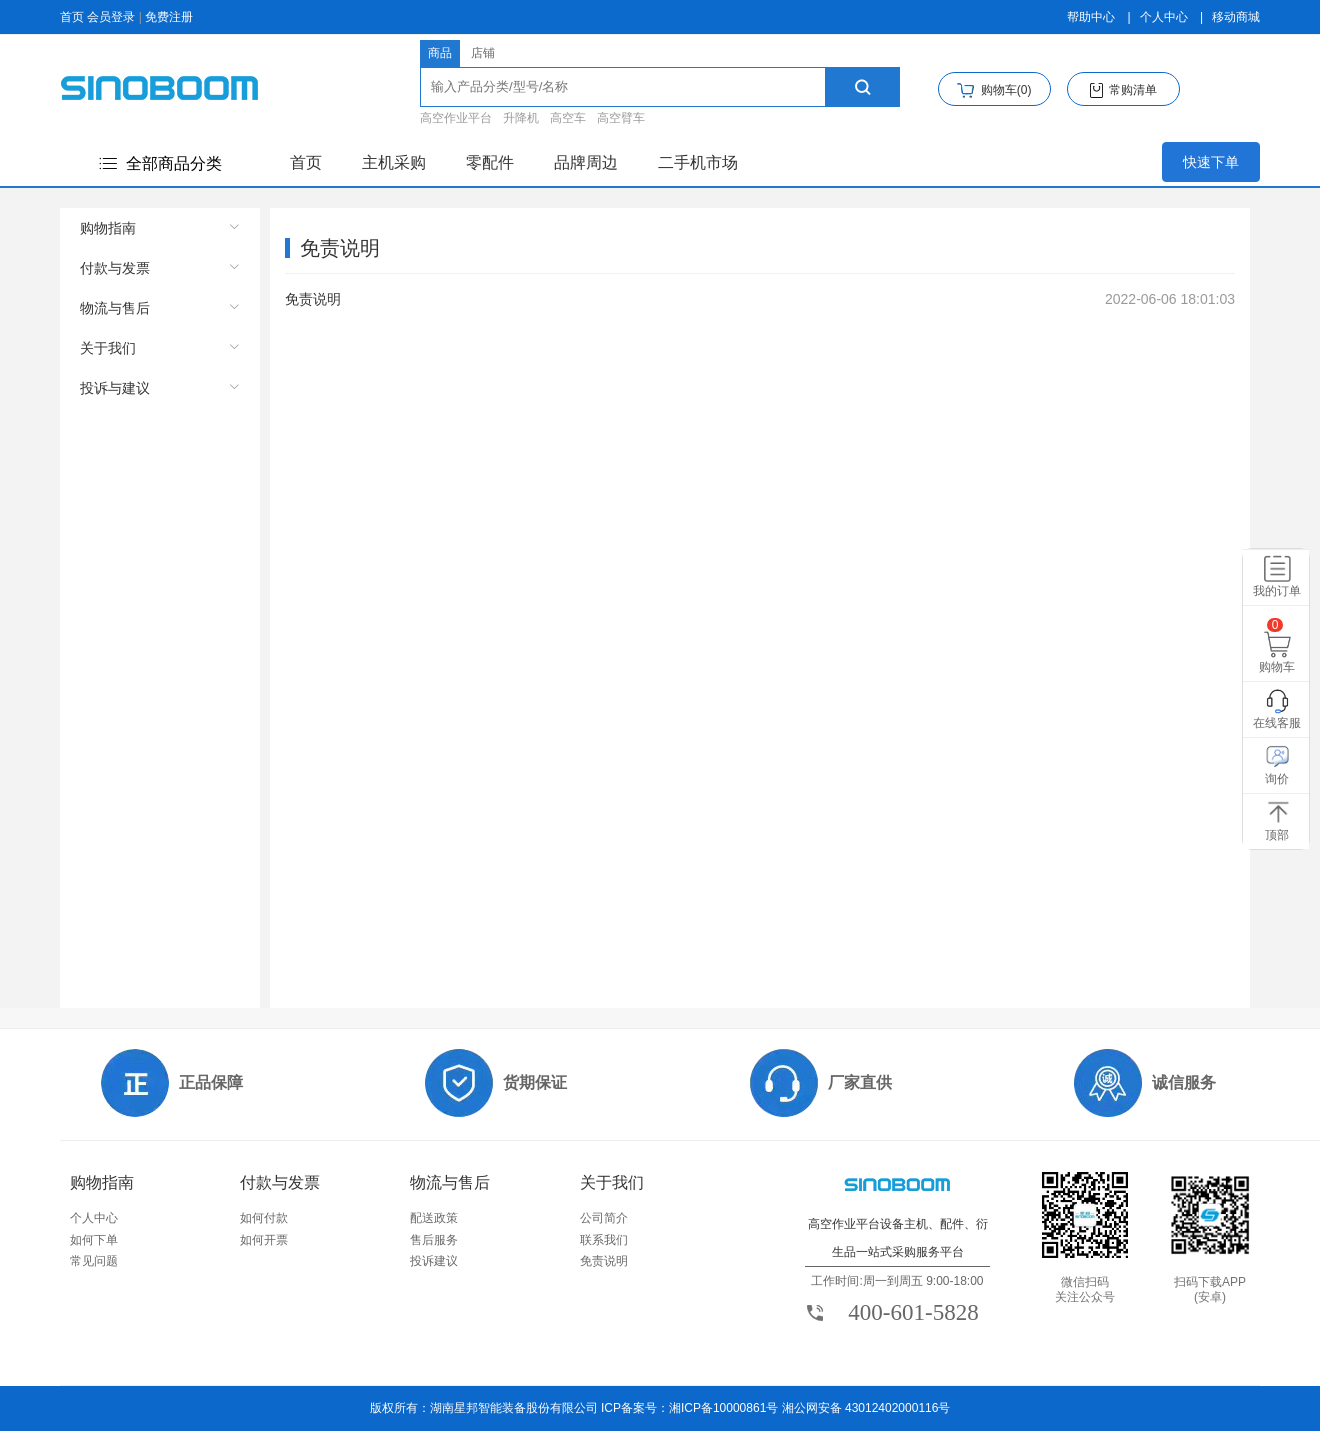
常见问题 (94, 1261)
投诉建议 (434, 1261)
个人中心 (1164, 17)
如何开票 (264, 1240)
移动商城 (1236, 17)
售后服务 (434, 1240)
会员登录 (111, 17)
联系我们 (604, 1240)
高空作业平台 (456, 118)
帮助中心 (1091, 17)
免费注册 (169, 17)
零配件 (490, 162)
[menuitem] (160, 228)
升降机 (521, 118)
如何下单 (94, 1240)
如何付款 (264, 1218)
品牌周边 (586, 162)
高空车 (568, 118)
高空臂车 (621, 118)
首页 (72, 17)
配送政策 (434, 1218)
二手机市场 (698, 162)
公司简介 (604, 1218)
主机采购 (394, 162)
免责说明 (604, 1261)
